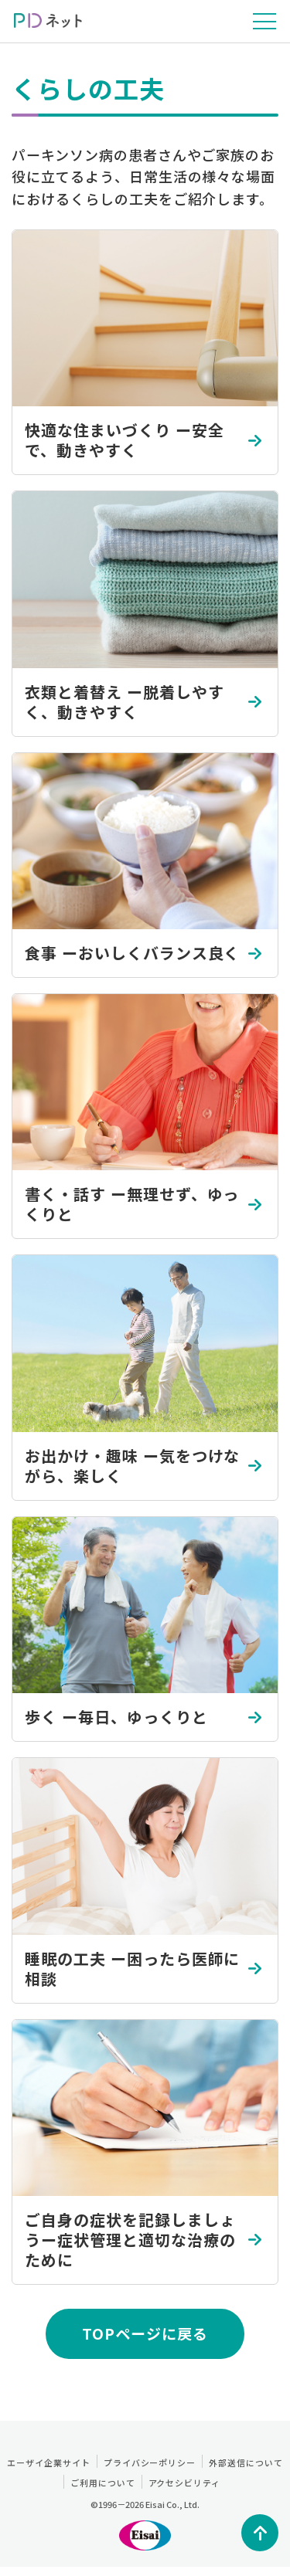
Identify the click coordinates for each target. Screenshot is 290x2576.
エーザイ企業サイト (48, 2462)
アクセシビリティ (184, 2482)
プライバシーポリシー (150, 2462)
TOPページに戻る (145, 2333)
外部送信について (246, 2462)
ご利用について (102, 2482)
